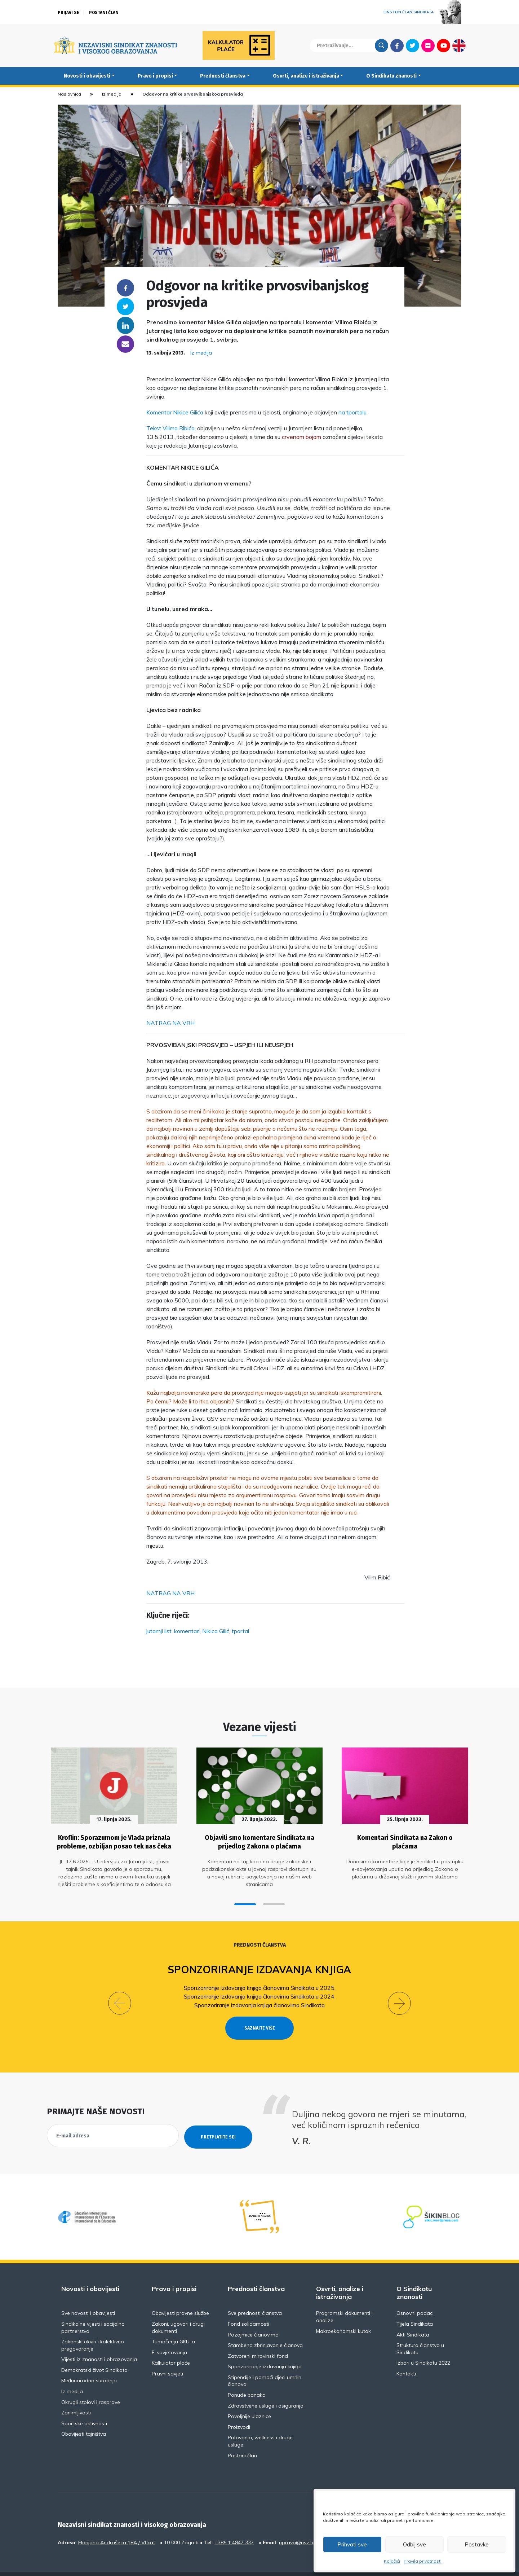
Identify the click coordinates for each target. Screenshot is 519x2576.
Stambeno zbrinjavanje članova (265, 2328)
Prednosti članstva (222, 76)
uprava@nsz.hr (297, 2525)
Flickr (428, 45)
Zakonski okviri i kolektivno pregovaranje (92, 2328)
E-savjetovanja (169, 2335)
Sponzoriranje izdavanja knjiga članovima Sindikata (259, 2000)
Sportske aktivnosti (84, 2406)
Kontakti (406, 2356)
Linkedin (125, 325)
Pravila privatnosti (423, 2561)
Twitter (412, 45)
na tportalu (352, 412)
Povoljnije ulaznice (249, 2399)
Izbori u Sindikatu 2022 (423, 2345)
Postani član (104, 12)
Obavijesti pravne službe (180, 2296)
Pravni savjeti (167, 2356)
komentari (187, 1631)
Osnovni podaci (415, 2296)
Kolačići (392, 2561)
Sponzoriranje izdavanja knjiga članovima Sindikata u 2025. (260, 1983)
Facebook (397, 45)
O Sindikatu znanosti (391, 76)
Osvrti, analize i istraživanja (306, 76)
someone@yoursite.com (125, 344)
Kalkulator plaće (171, 2345)
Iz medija (111, 94)
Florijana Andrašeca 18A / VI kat (116, 2525)
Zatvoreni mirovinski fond (258, 2338)
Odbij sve (414, 2544)
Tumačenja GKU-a (173, 2324)
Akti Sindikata (412, 2317)
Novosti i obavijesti (87, 76)
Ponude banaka (247, 2377)
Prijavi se (68, 12)
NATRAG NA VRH (170, 1023)
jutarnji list (159, 1631)
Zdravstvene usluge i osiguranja (265, 2388)
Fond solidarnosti (248, 2306)
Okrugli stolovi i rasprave (90, 2385)
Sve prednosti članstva (255, 2296)
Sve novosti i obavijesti (88, 2296)
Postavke (477, 2544)
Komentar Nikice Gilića (174, 412)
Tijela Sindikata (414, 2306)
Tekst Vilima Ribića (170, 428)
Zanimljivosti (76, 2395)
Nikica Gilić (215, 1631)
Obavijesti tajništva (83, 2417)
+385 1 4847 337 (234, 2525)
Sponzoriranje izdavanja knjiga (259, 1965)
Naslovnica (69, 94)
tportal (240, 1631)
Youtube (443, 45)
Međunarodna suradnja (89, 2363)
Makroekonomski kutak (343, 2314)
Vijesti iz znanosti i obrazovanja (99, 2342)
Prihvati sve (352, 2544)
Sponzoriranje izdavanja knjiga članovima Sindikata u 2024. (260, 1992)
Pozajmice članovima (253, 2317)
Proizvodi (239, 2409)
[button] (245, 1900)
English (459, 45)
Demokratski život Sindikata (94, 2352)
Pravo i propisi (155, 76)
